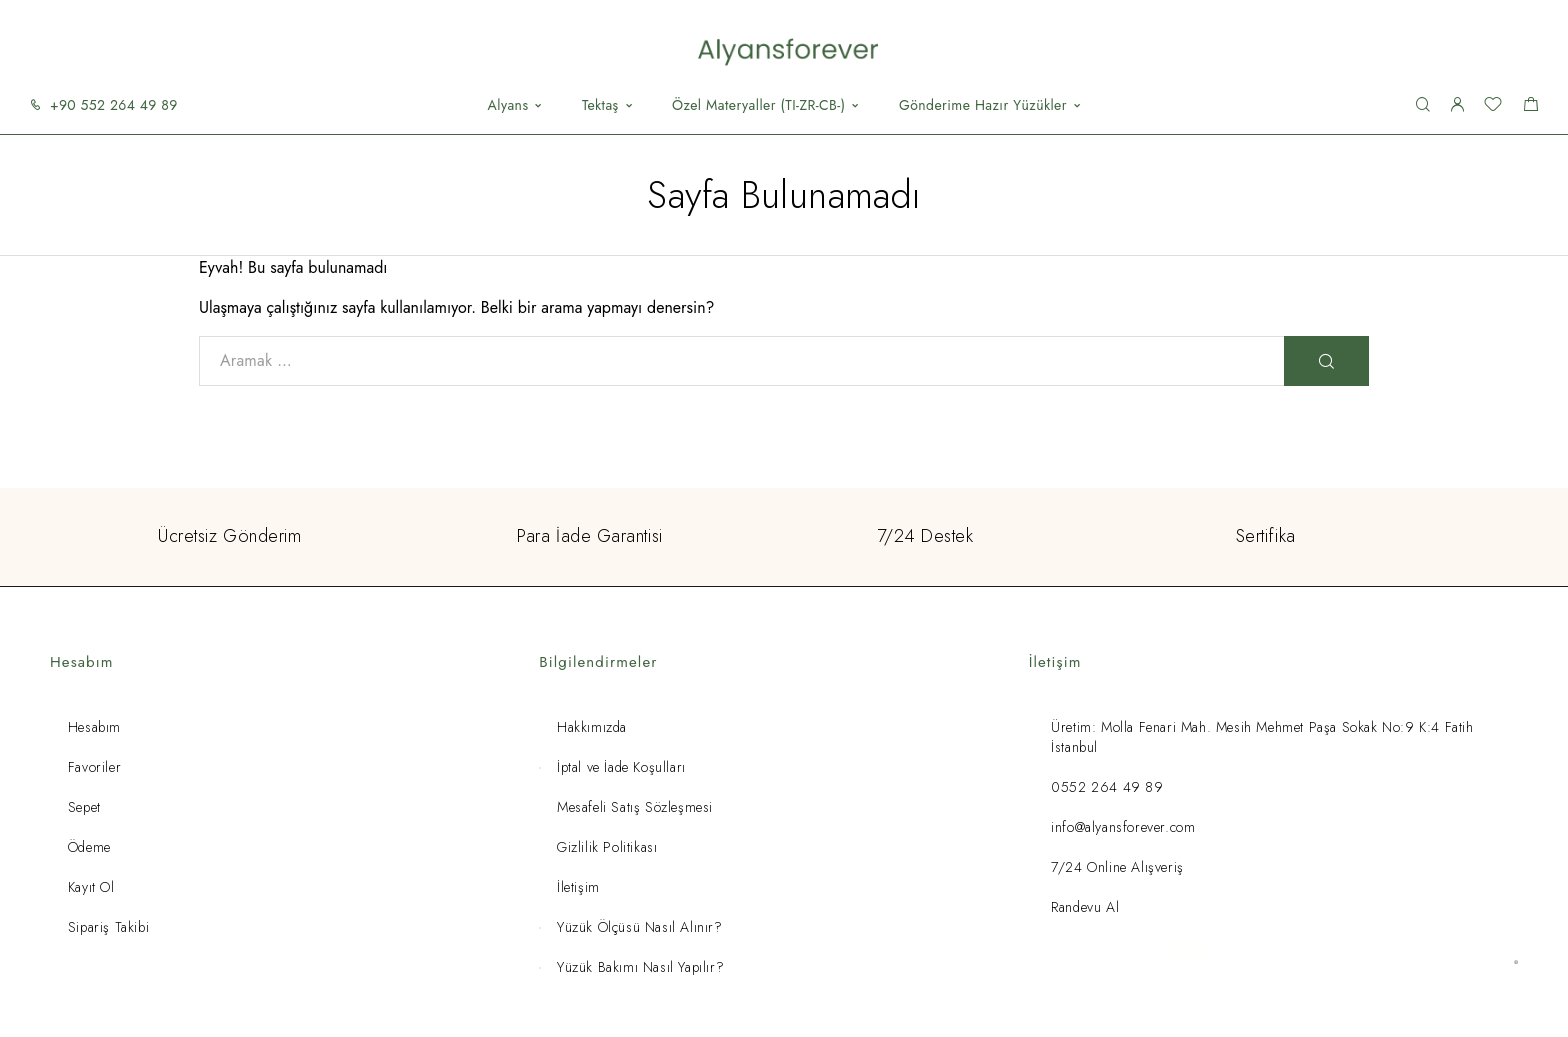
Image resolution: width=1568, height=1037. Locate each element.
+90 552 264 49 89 (114, 105)
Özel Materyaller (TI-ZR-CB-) (758, 105)
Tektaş (600, 105)
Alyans (508, 105)
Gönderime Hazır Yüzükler (983, 105)
